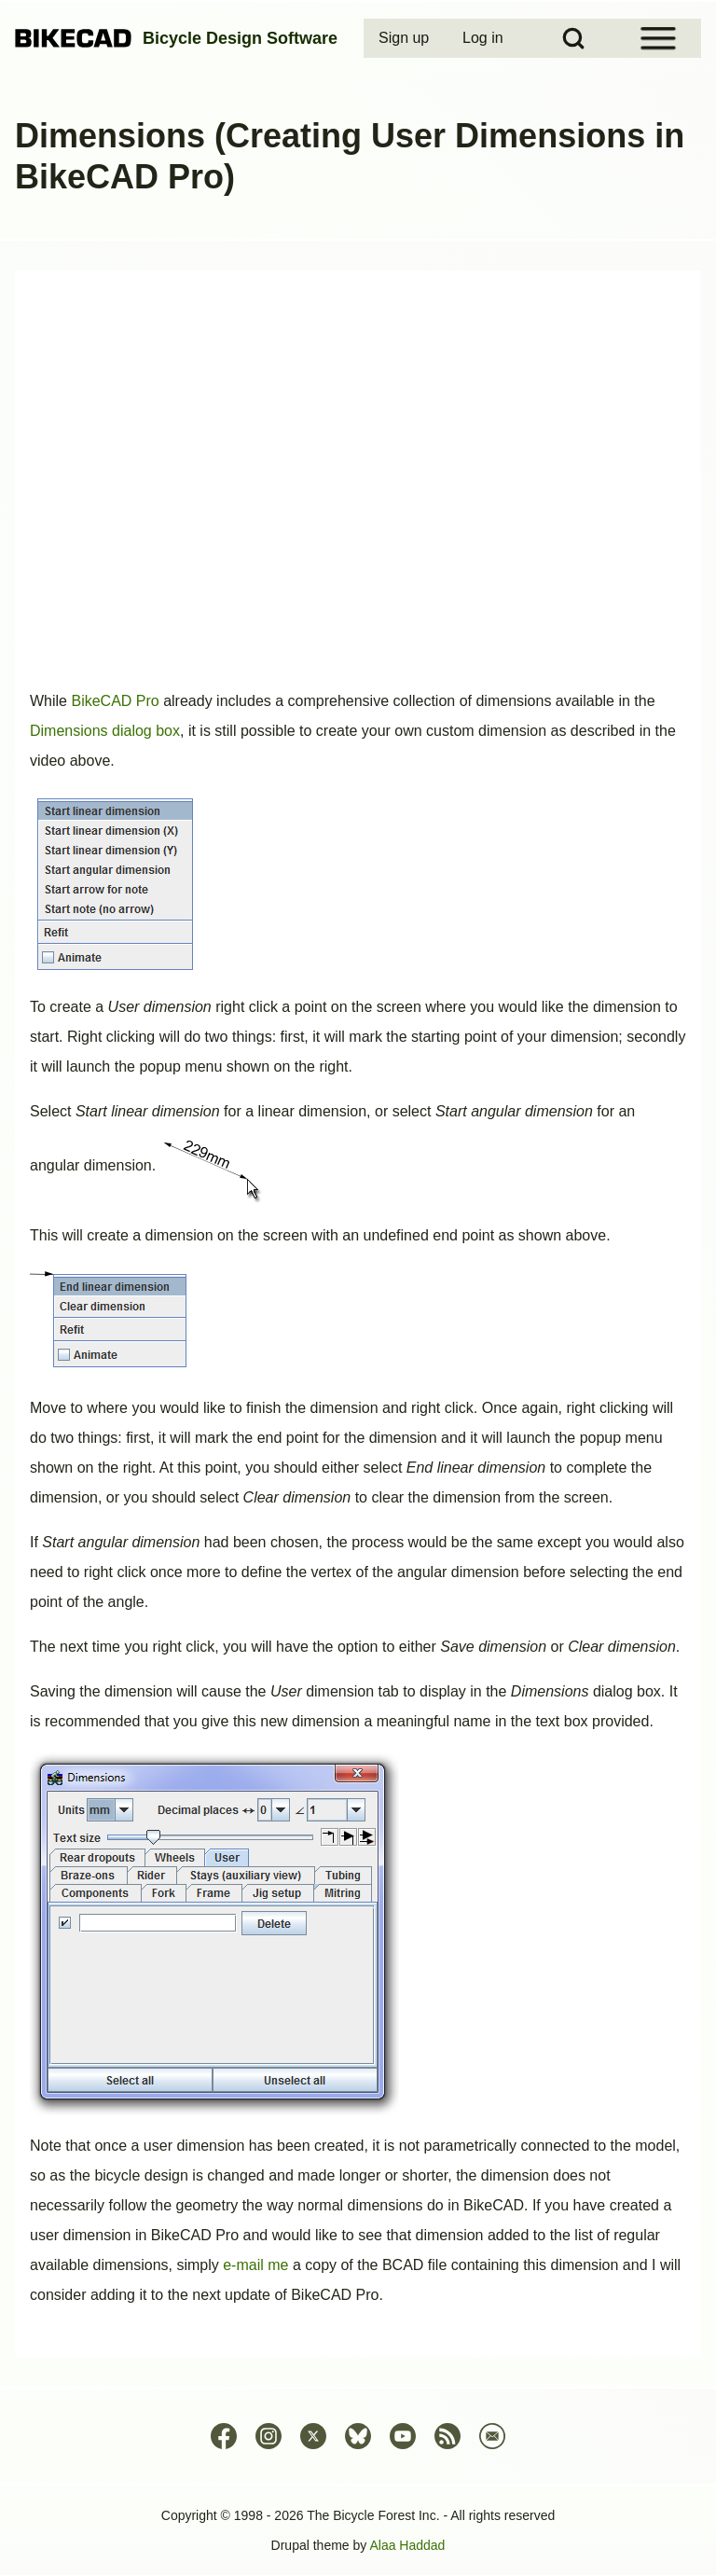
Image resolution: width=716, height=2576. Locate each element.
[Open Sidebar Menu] (658, 38)
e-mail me (255, 2265)
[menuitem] (406, 38)
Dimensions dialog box (105, 731)
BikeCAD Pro (114, 701)
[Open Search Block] (573, 38)
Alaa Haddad (407, 2545)
